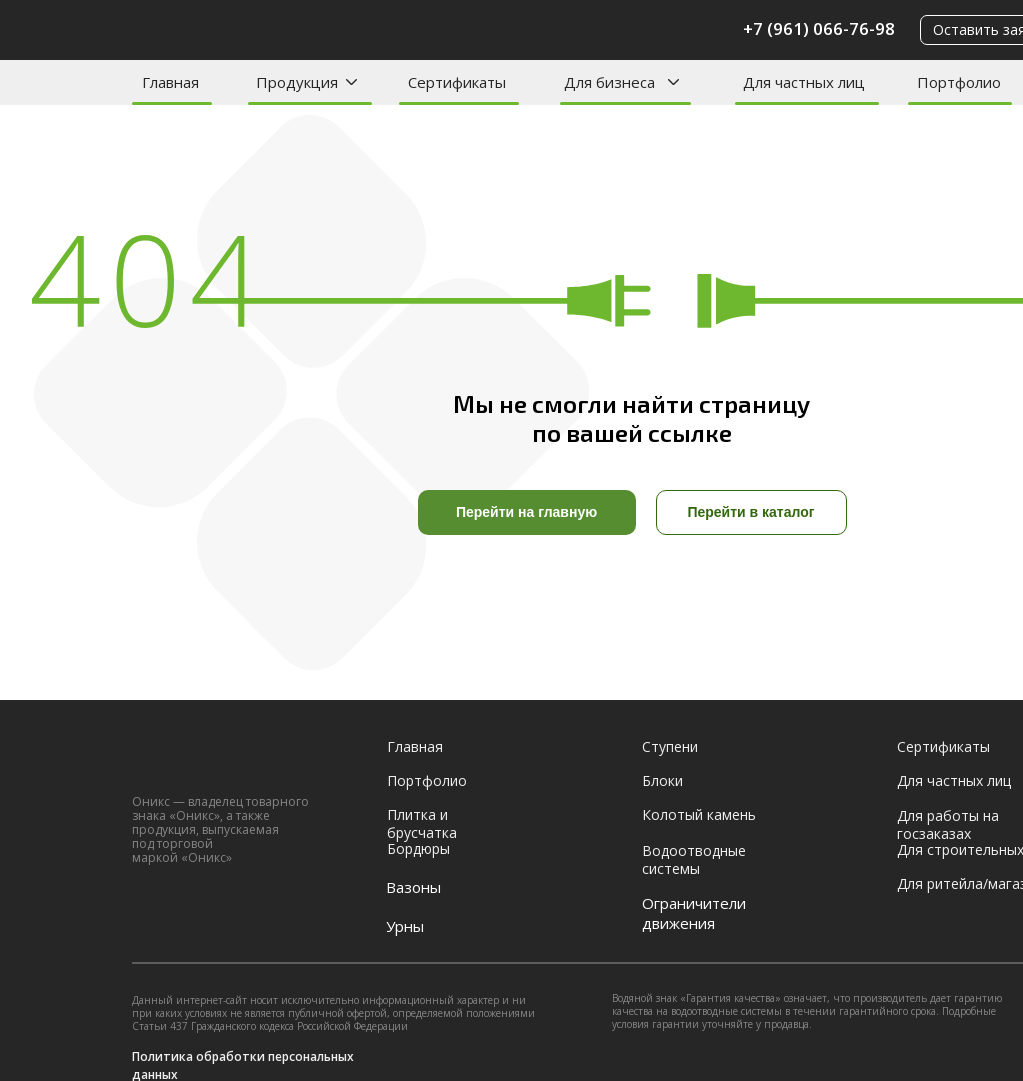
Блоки (662, 780)
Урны (405, 926)
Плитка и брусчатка (422, 823)
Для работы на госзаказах (948, 824)
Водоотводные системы (694, 859)
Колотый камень (699, 814)
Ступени (670, 746)
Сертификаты (457, 82)
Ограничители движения (694, 913)
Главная (170, 82)
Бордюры (418, 848)
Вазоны (413, 887)
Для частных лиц (804, 82)
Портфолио (959, 82)
